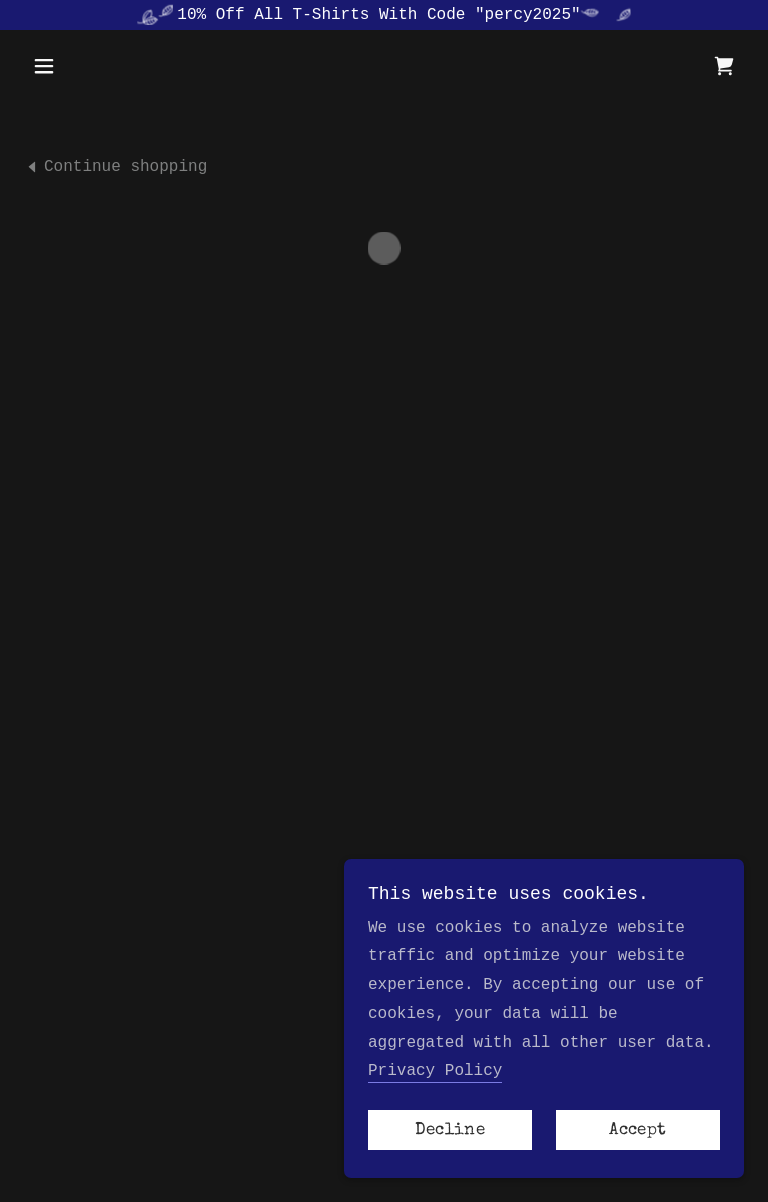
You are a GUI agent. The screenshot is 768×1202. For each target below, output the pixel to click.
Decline (450, 1130)
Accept (637, 1130)
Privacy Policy (435, 1071)
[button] (78, 66)
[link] (115, 167)
